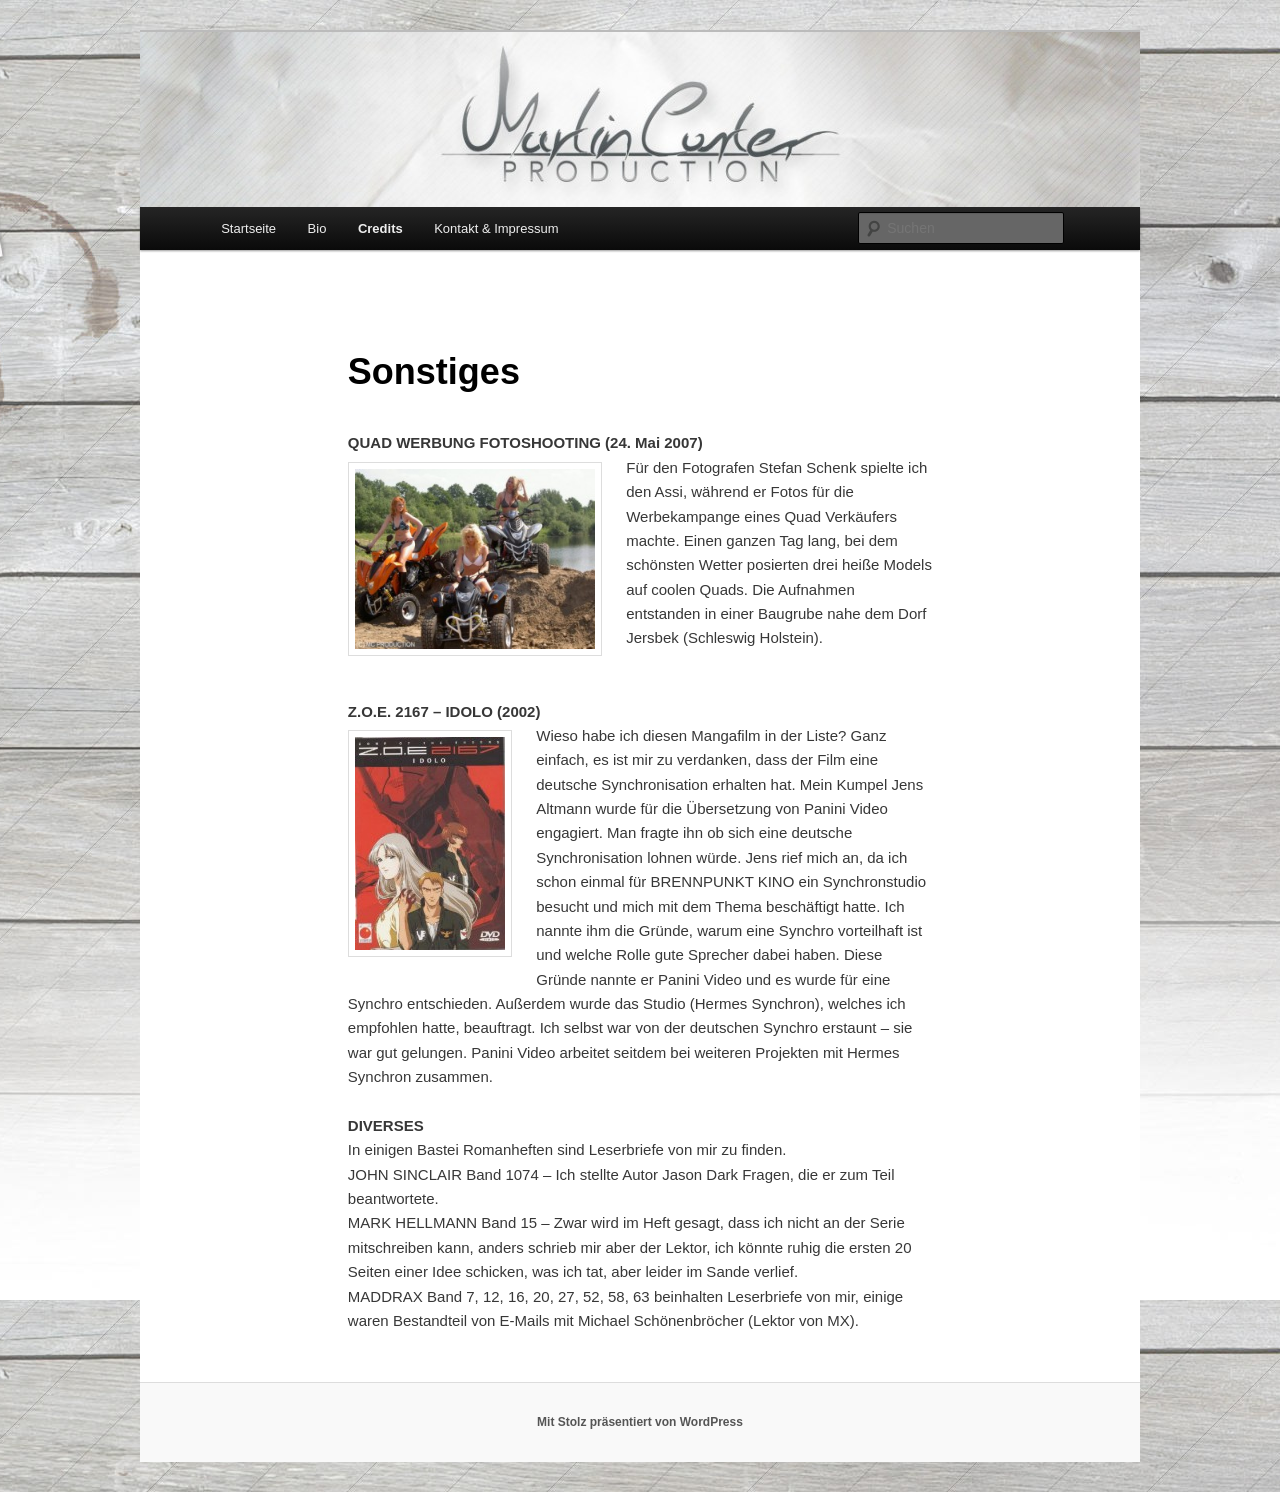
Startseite (248, 228)
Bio (317, 228)
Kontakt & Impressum (496, 228)
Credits (380, 228)
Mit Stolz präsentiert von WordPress (640, 1422)
